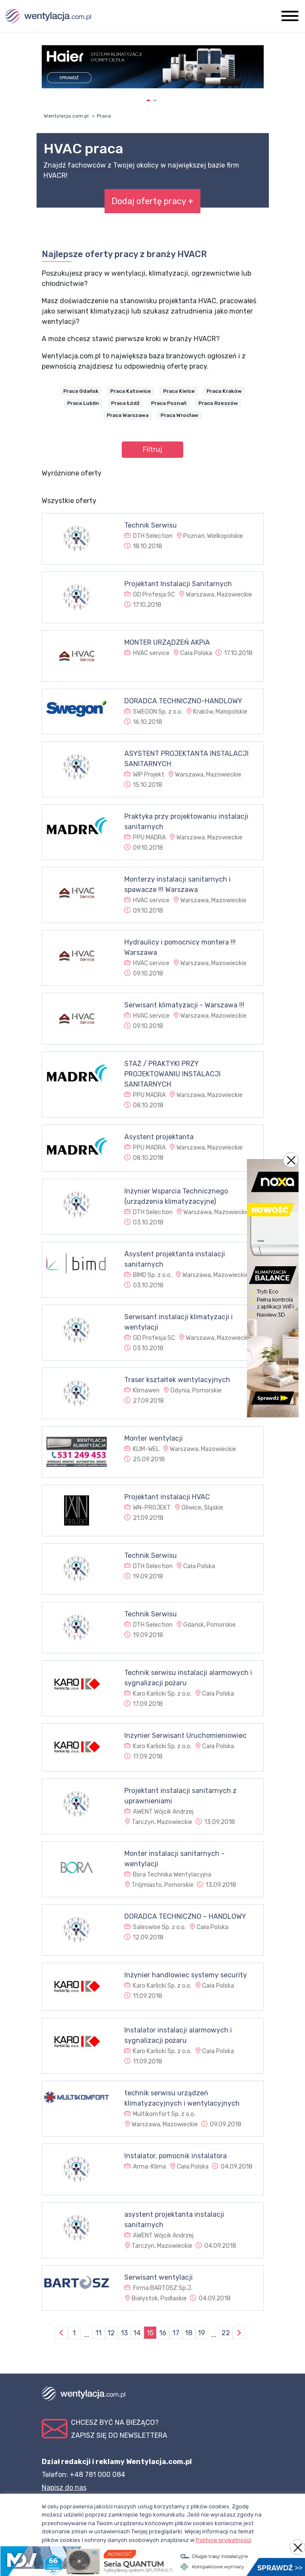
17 (176, 2333)
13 (124, 2333)
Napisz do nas (64, 2487)
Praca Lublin (83, 403)
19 (201, 2333)
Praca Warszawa (127, 415)
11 (99, 2333)
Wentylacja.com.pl (66, 116)
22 (226, 2333)
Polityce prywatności (223, 2540)
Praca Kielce (179, 391)
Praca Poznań (168, 403)
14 (137, 2333)
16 (162, 2333)
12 (111, 2333)
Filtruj (152, 449)
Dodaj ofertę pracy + (152, 201)
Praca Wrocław (179, 415)
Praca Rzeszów (218, 403)
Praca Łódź (125, 403)
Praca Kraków (224, 391)
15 (150, 2333)
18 (188, 2333)
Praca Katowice (130, 391)
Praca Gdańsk (81, 391)
